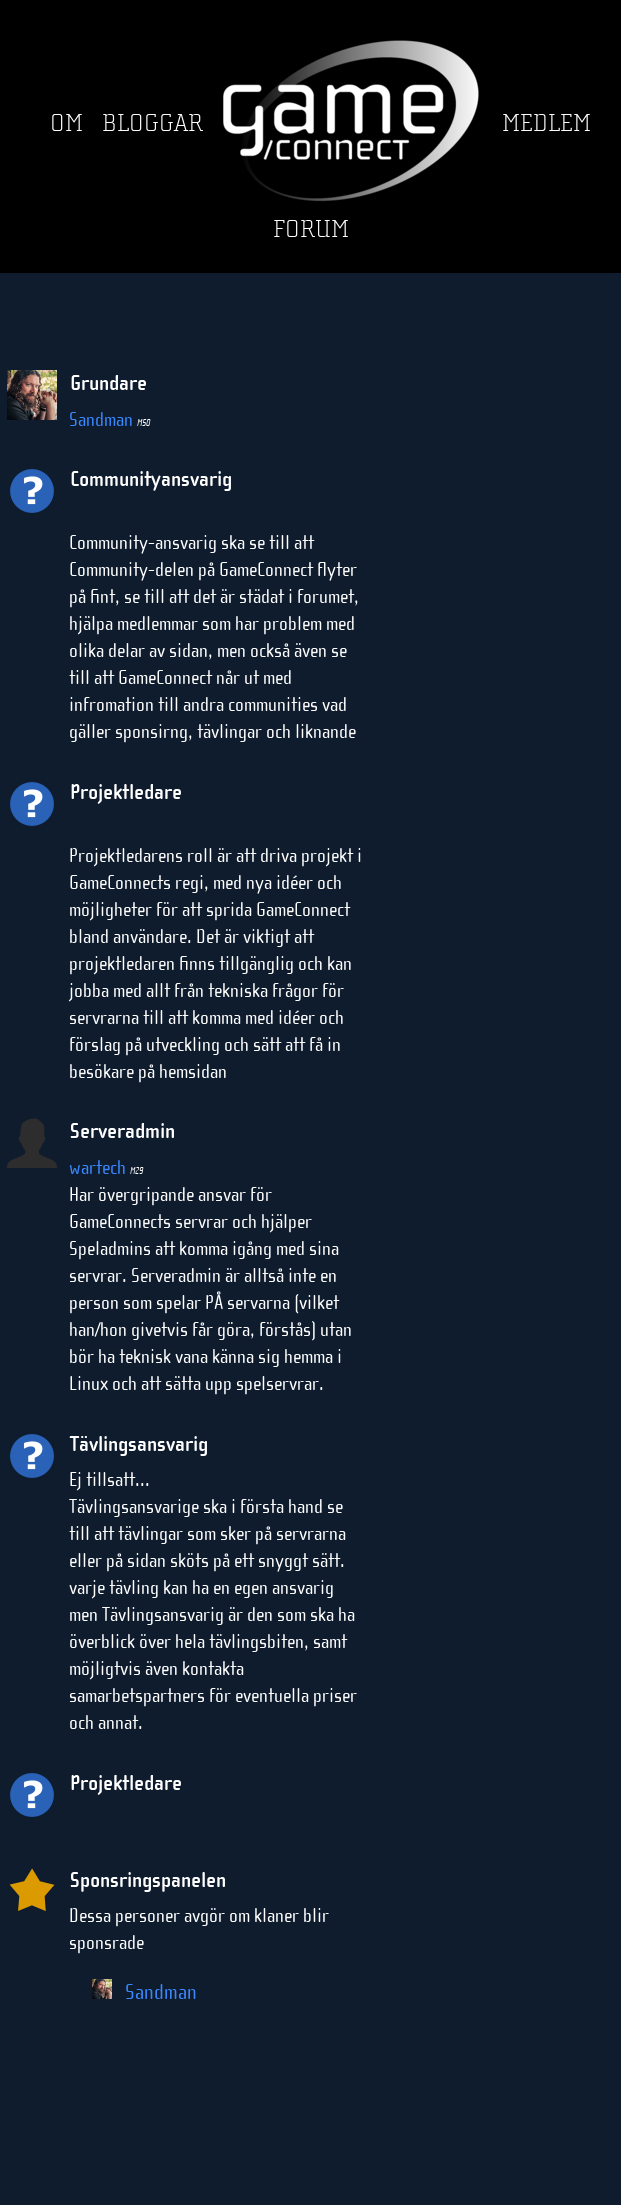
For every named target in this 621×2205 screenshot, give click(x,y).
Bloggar (152, 123)
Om (66, 123)
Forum (311, 229)
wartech (106, 1167)
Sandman (109, 419)
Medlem (546, 123)
